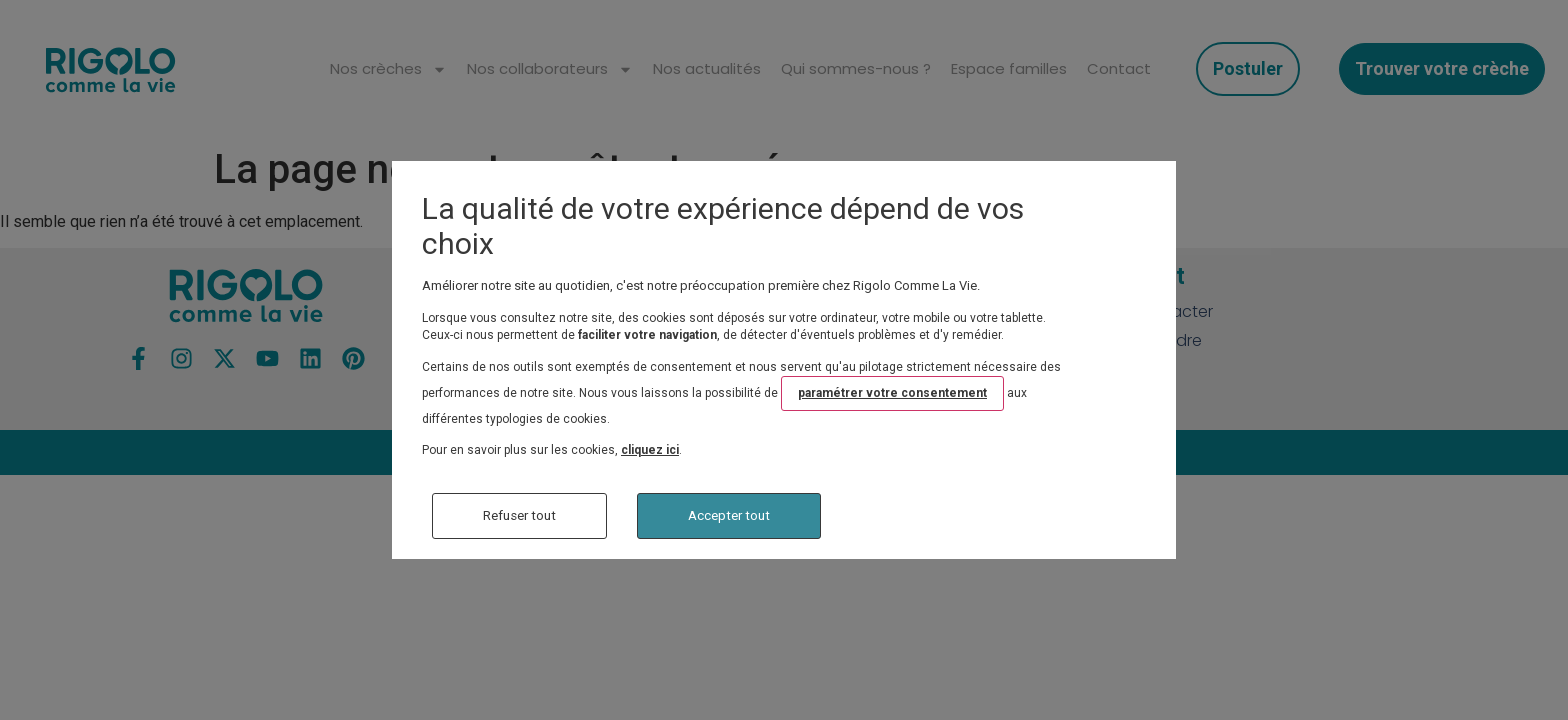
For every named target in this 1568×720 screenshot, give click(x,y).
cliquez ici (650, 450)
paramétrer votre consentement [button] (892, 393)
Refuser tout (519, 515)
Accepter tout (729, 515)
